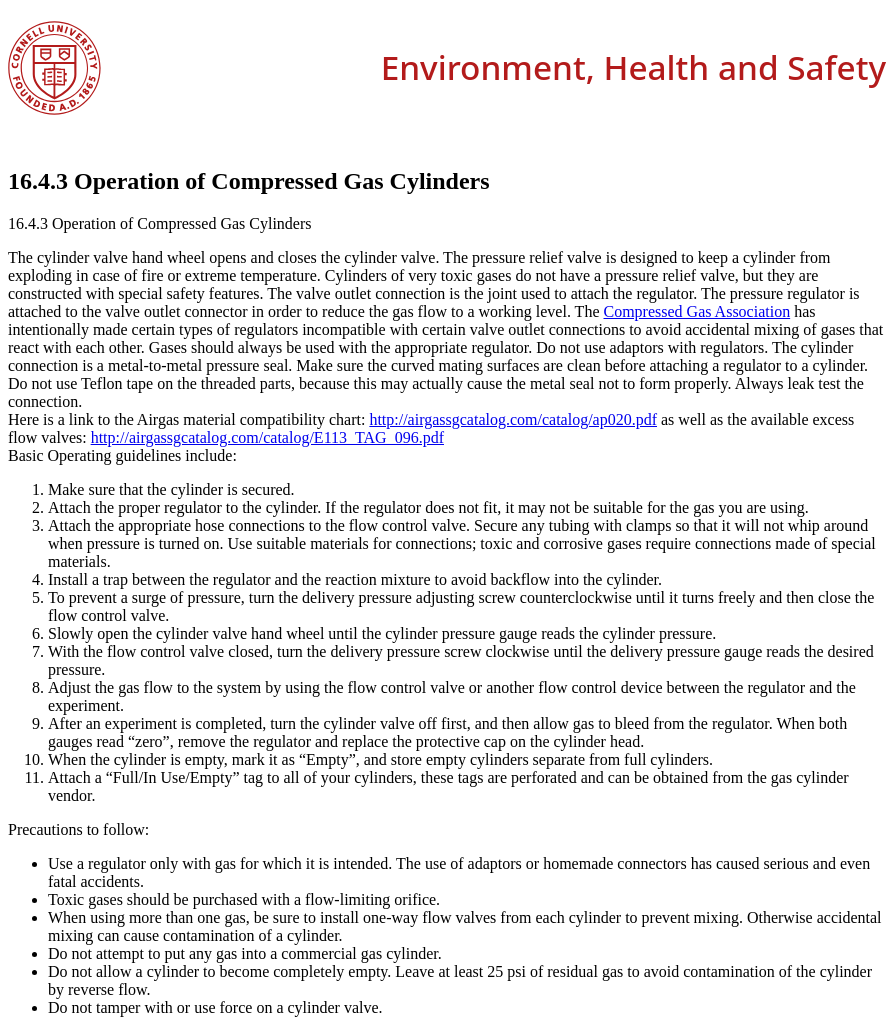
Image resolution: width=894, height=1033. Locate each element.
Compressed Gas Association (697, 311)
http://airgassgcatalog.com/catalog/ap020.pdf (513, 419)
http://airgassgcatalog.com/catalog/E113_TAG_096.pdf (267, 437)
